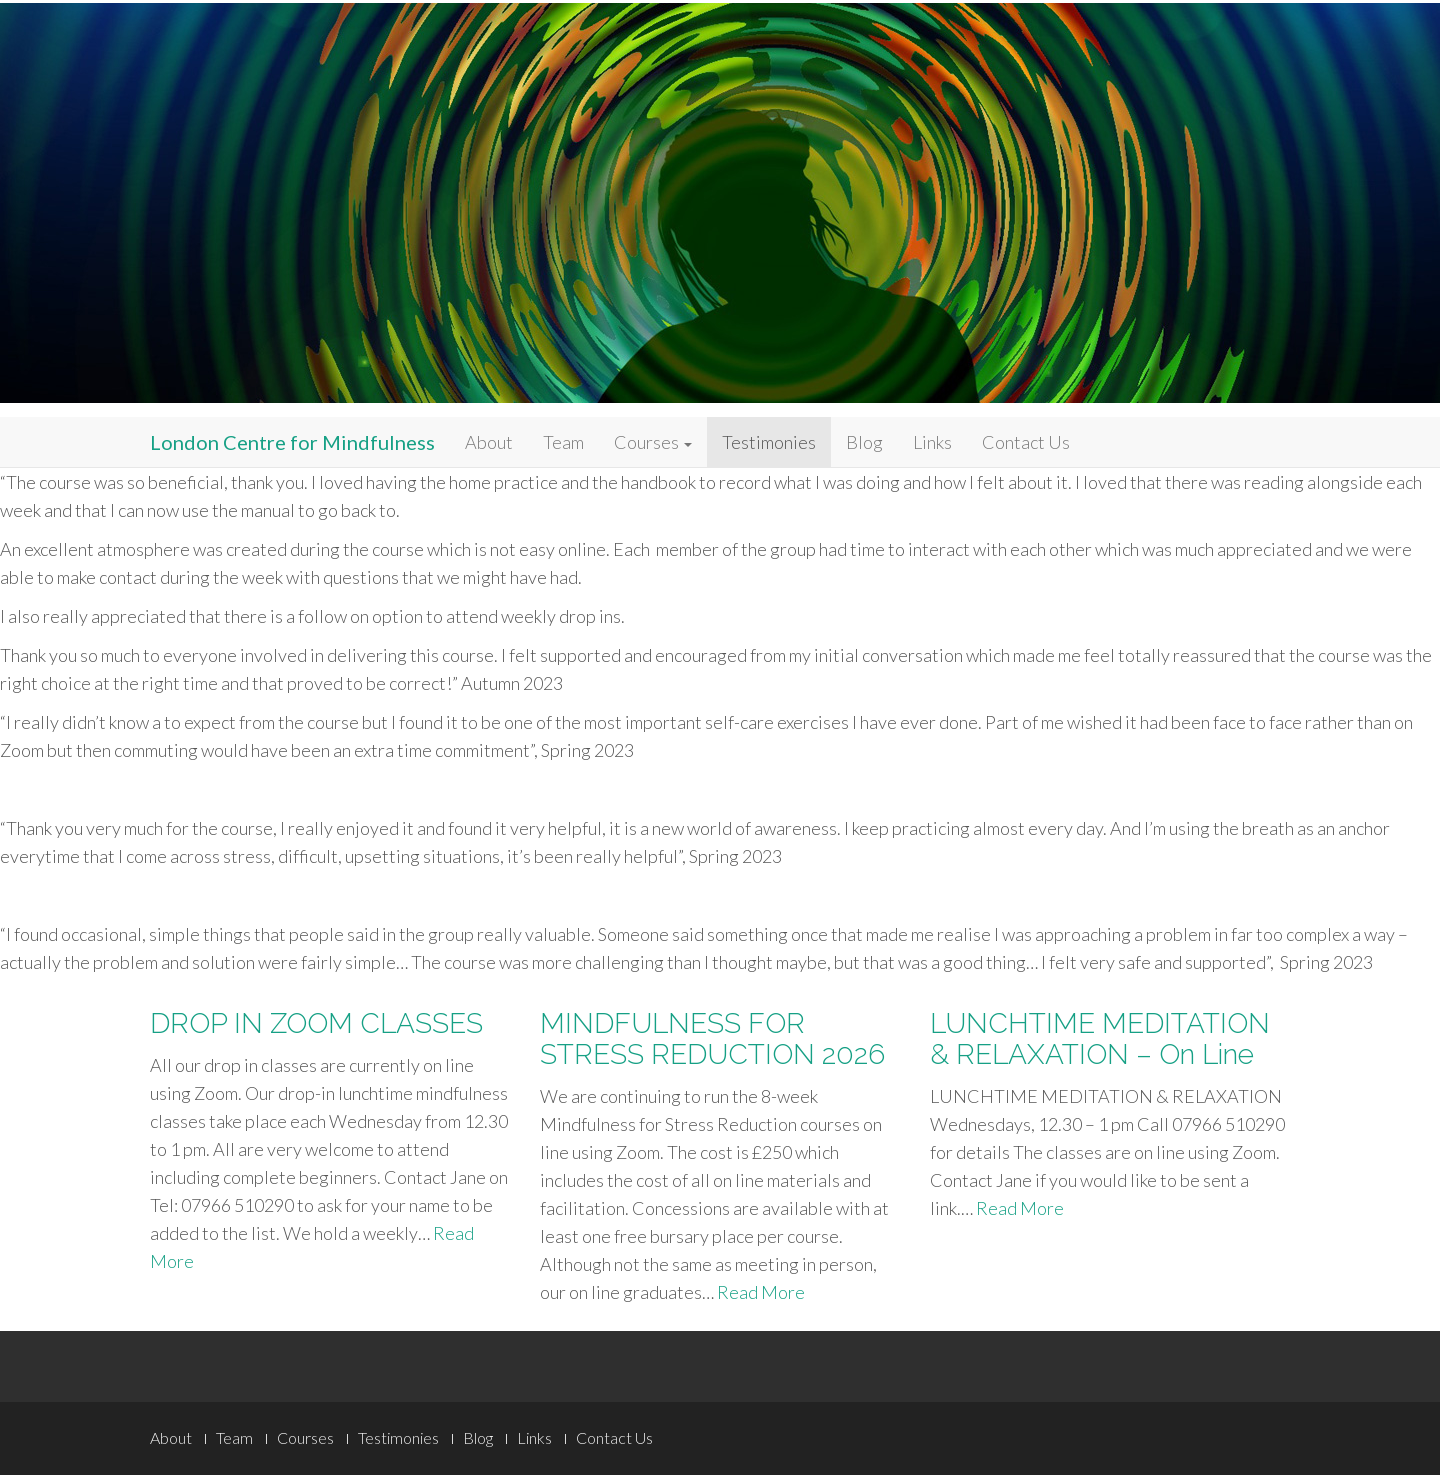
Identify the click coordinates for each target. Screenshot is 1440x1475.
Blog (864, 442)
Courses (653, 442)
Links (932, 442)
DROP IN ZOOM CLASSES (316, 1023)
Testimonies (769, 442)
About (489, 442)
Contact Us (1026, 442)
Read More (761, 1292)
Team (563, 442)
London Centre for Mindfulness (292, 442)
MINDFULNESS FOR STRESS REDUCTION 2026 (712, 1039)
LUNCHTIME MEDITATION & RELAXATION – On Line (1100, 1039)
